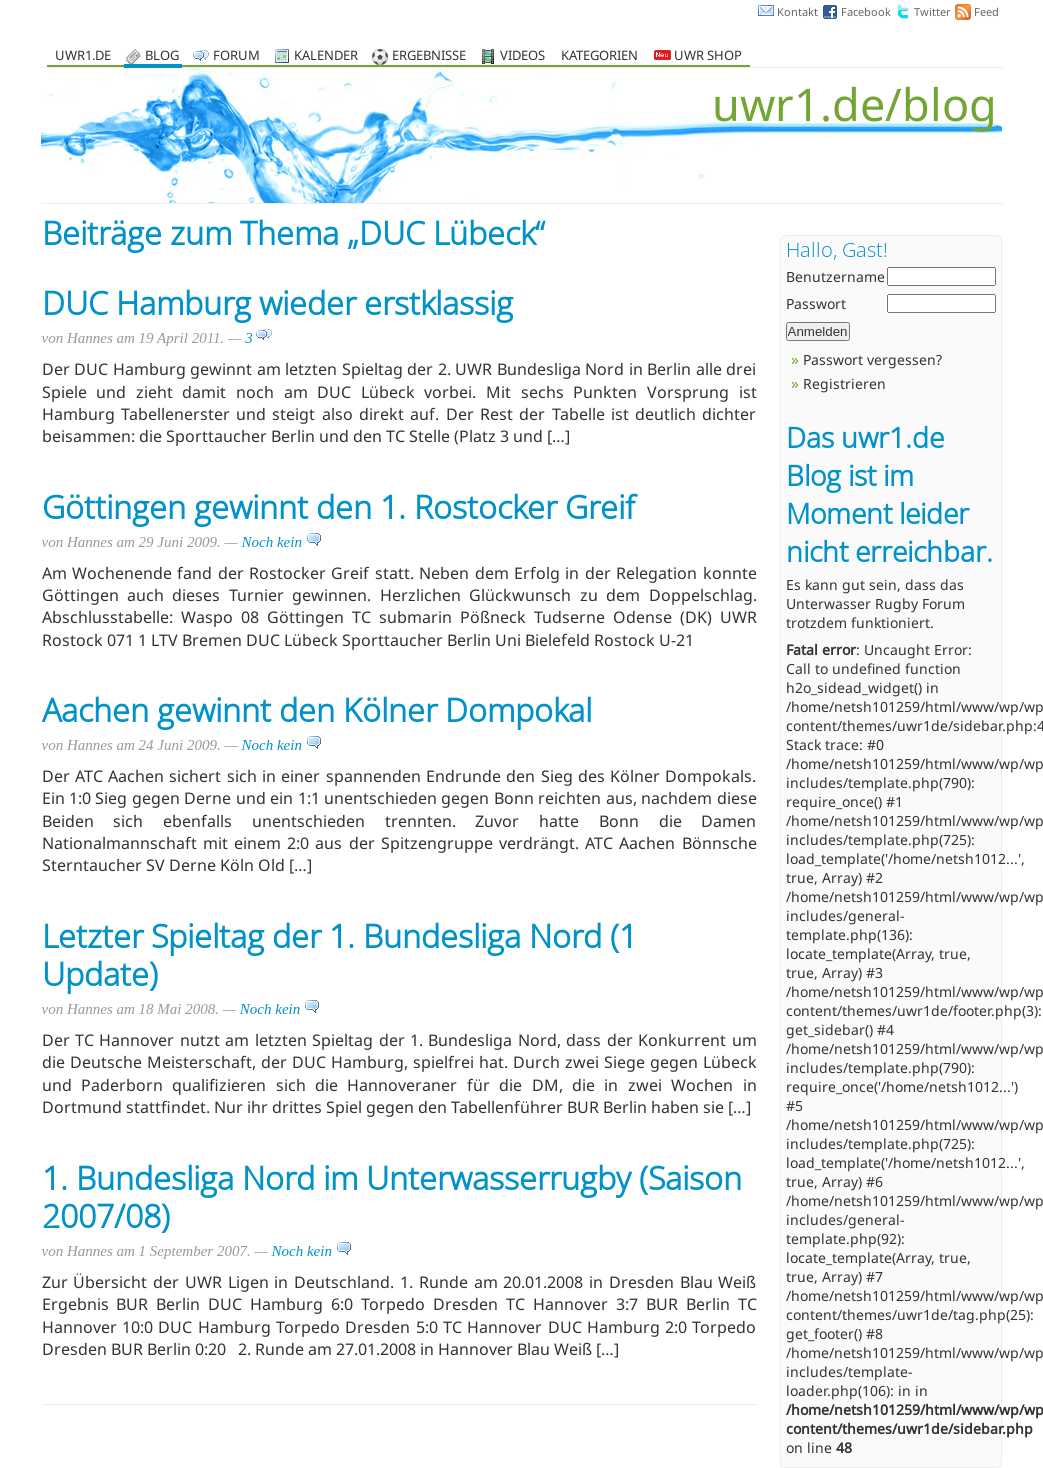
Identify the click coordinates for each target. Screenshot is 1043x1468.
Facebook (866, 11)
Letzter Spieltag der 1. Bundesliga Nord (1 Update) (339, 954)
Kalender (326, 56)
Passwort (816, 303)
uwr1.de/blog (854, 103)
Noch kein (282, 542)
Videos (522, 56)
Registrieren (844, 383)
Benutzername (835, 276)
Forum (236, 56)
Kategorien (599, 56)
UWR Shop (698, 56)
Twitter (932, 11)
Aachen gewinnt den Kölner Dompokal (317, 709)
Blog (162, 56)
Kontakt (797, 11)
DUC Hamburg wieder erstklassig (277, 302)
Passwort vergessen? (872, 359)
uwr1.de (83, 56)
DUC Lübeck (447, 232)
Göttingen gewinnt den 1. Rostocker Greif (338, 506)
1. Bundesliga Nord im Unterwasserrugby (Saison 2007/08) (392, 1196)
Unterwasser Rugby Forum (875, 603)
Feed (986, 11)
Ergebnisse (429, 56)
